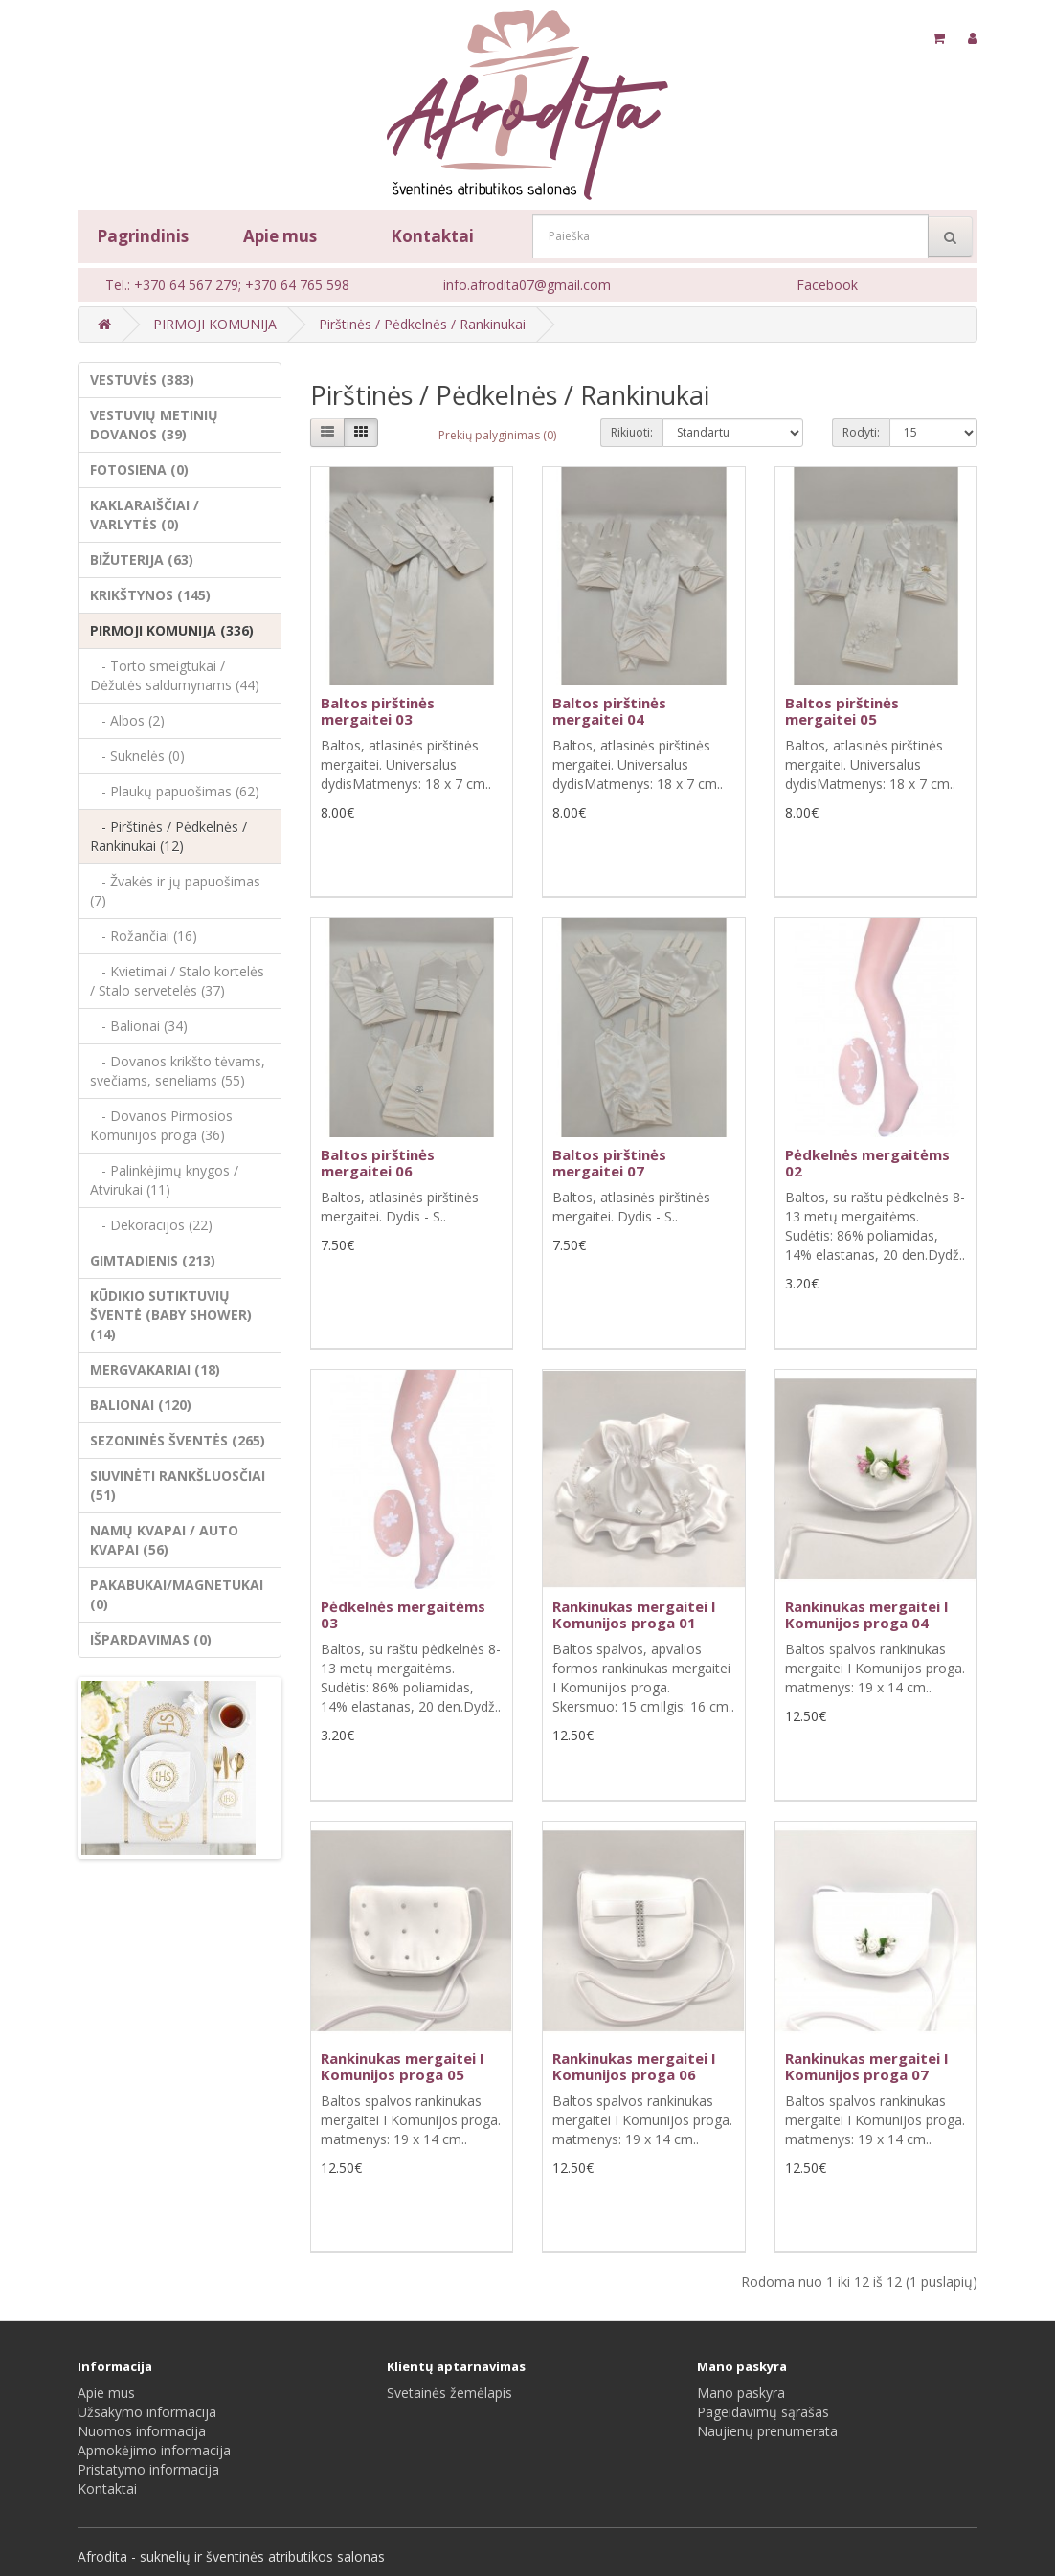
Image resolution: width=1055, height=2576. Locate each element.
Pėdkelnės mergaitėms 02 (867, 1162)
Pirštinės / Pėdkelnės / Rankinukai (422, 324)
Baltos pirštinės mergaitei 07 (609, 1162)
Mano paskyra (741, 2393)
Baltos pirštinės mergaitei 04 (609, 710)
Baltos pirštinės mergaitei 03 (378, 710)
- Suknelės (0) (137, 756)
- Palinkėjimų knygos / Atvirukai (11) (164, 1179)
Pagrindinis (143, 236)
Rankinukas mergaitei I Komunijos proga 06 (634, 2066)
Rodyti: (861, 432)
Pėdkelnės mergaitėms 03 (403, 1614)
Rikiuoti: (632, 432)
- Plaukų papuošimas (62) (174, 791)
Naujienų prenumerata (767, 2431)
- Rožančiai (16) (143, 936)
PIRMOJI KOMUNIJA (215, 324)
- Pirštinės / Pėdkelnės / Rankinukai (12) (168, 836)
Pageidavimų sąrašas (763, 2412)
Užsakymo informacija (147, 2412)
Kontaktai (432, 236)
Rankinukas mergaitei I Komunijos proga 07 (867, 2066)
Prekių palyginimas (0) (497, 435)
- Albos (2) (127, 720)
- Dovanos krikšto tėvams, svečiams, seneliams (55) (177, 1070)
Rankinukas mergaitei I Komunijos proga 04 (867, 1614)
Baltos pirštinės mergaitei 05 (842, 710)
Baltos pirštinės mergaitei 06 (378, 1162)
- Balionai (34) (139, 1026)
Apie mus (280, 236)
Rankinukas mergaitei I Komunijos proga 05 (402, 2066)
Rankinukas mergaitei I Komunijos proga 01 (634, 1614)
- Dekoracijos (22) (151, 1225)
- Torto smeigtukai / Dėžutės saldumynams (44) (174, 675)
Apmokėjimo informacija (154, 2450)
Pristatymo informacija (148, 2469)
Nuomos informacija (142, 2431)
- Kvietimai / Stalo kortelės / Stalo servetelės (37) (177, 980)
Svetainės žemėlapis (449, 2393)
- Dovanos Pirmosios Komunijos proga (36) (161, 1125)
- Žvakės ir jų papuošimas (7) (175, 890)
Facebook (827, 285)
